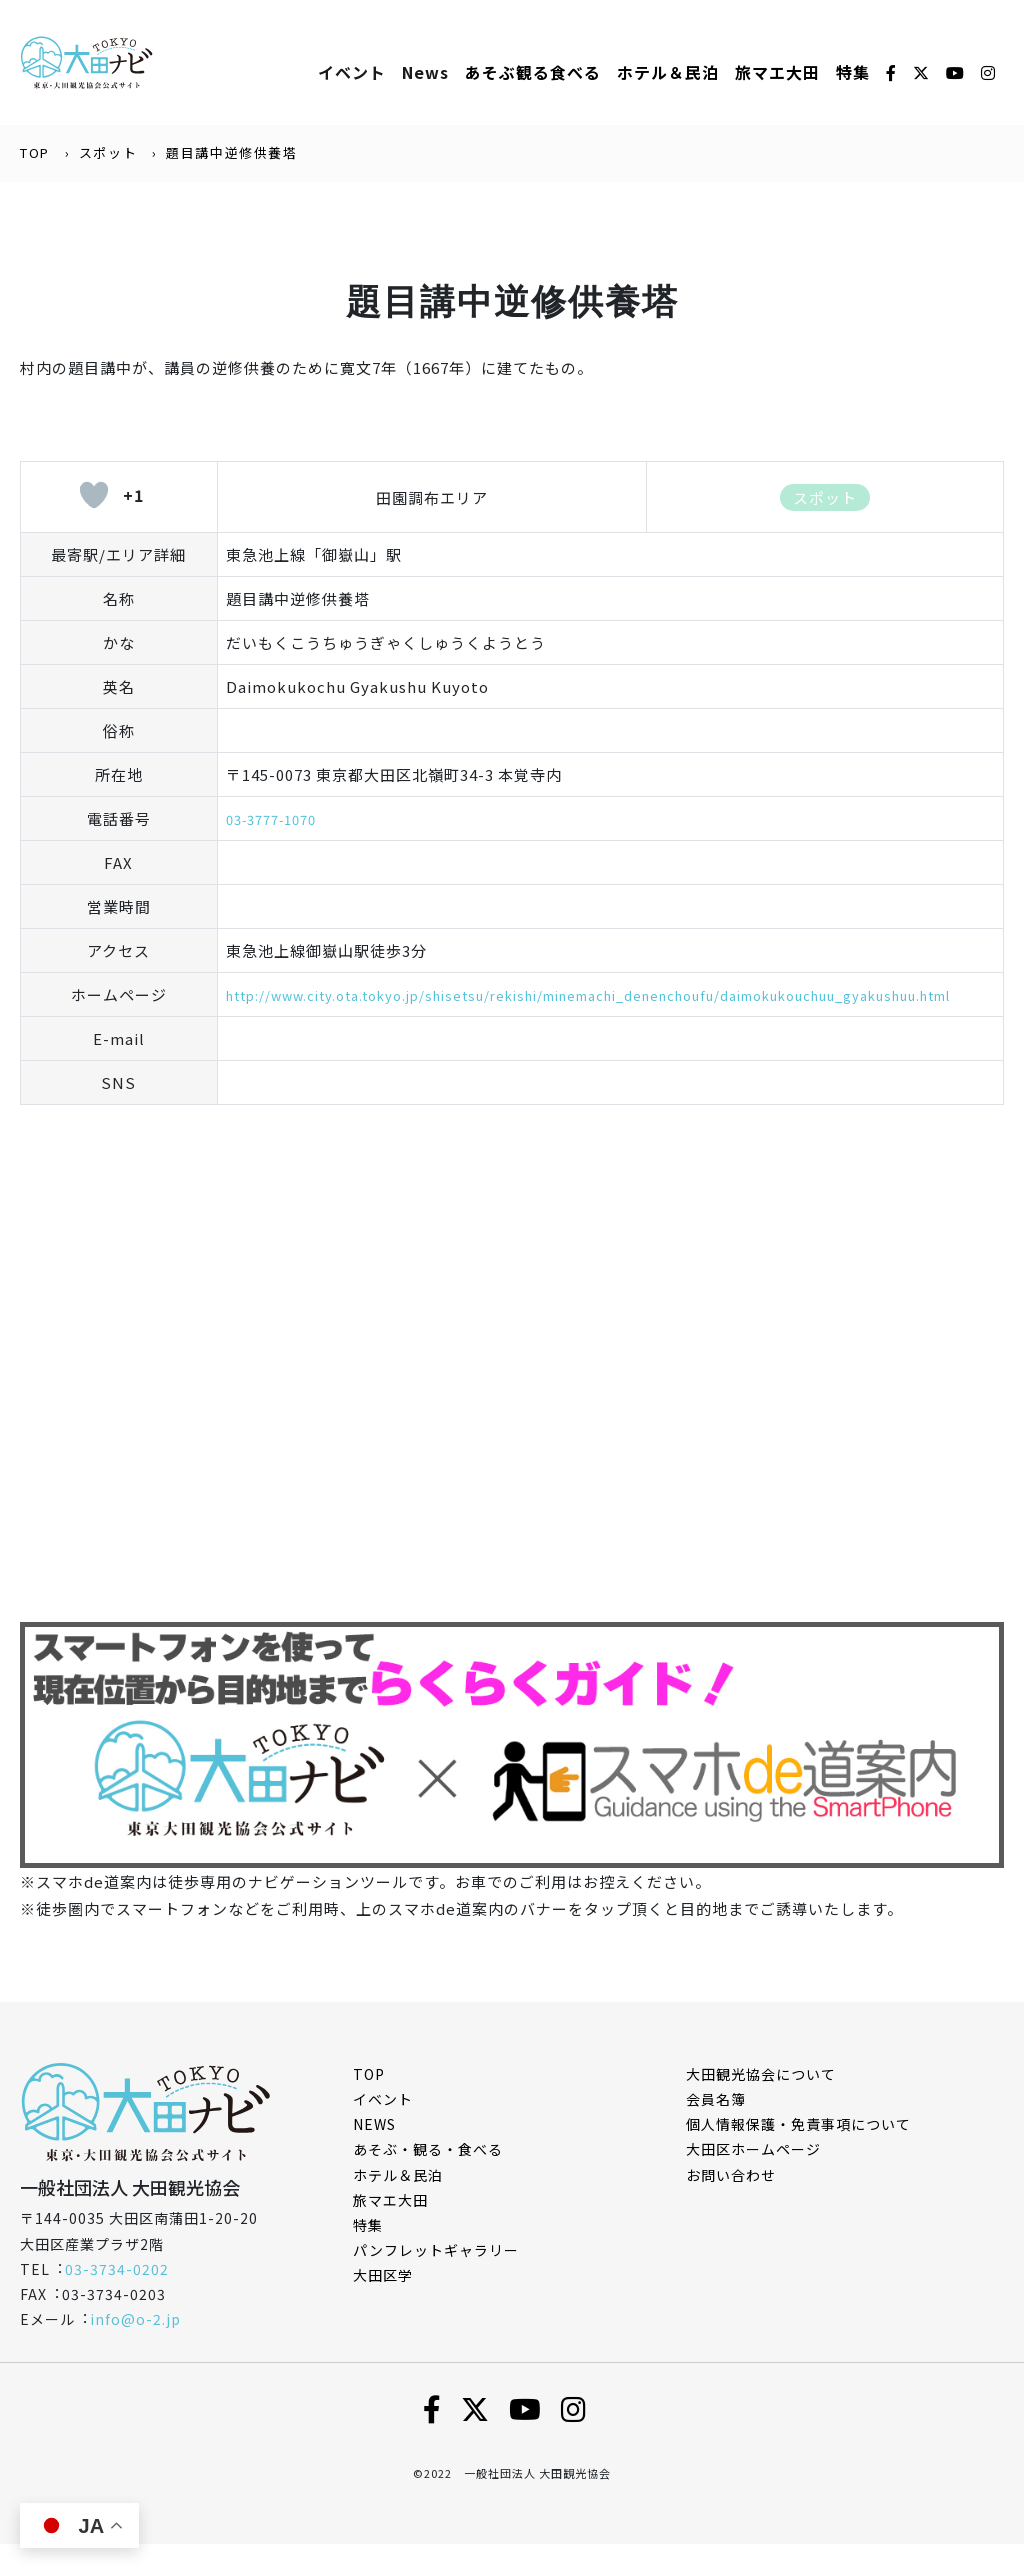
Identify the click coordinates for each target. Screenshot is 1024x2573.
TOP (35, 154)
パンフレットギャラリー (436, 2279)
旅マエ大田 (777, 73)
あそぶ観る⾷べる (533, 73)
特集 (853, 73)
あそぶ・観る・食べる (428, 2179)
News (425, 73)
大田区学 (383, 2305)
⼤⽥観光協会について (761, 2103)
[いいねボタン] (94, 497)
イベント (352, 73)
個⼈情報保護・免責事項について (798, 2153)
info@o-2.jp (135, 2348)
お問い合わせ (731, 2204)
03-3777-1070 (278, 820)
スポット (108, 154)
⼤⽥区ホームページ (753, 2179)
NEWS (374, 2153)
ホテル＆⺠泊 (668, 73)
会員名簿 (716, 2128)
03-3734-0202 (117, 2298)
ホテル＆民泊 (398, 2204)
